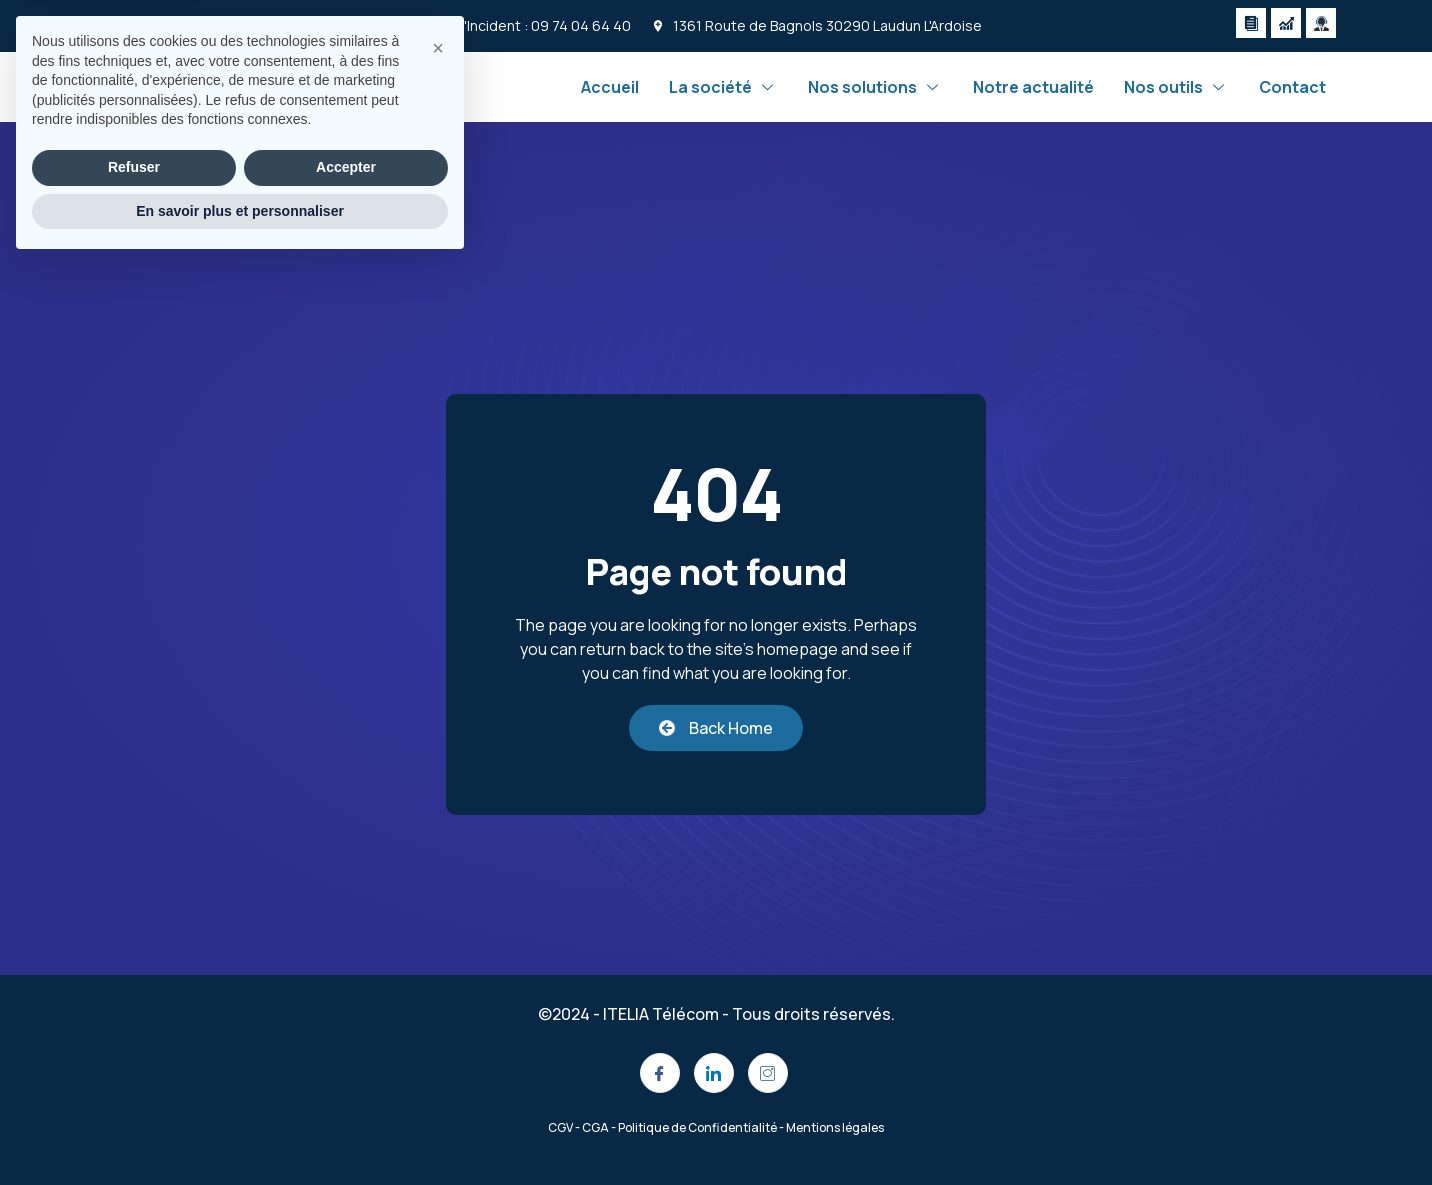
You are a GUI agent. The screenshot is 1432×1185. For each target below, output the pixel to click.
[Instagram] (768, 1073)
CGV (560, 1127)
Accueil (610, 87)
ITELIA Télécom (661, 1014)
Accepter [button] (346, 1087)
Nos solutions (875, 87)
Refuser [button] (134, 1087)
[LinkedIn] (714, 1073)
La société (723, 87)
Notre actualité (1033, 87)
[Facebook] (660, 1073)
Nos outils (1176, 87)
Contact (1292, 87)
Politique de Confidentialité (697, 1127)
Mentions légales (835, 1127)
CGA (595, 1127)
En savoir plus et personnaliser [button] (240, 1130)
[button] (438, 968)
